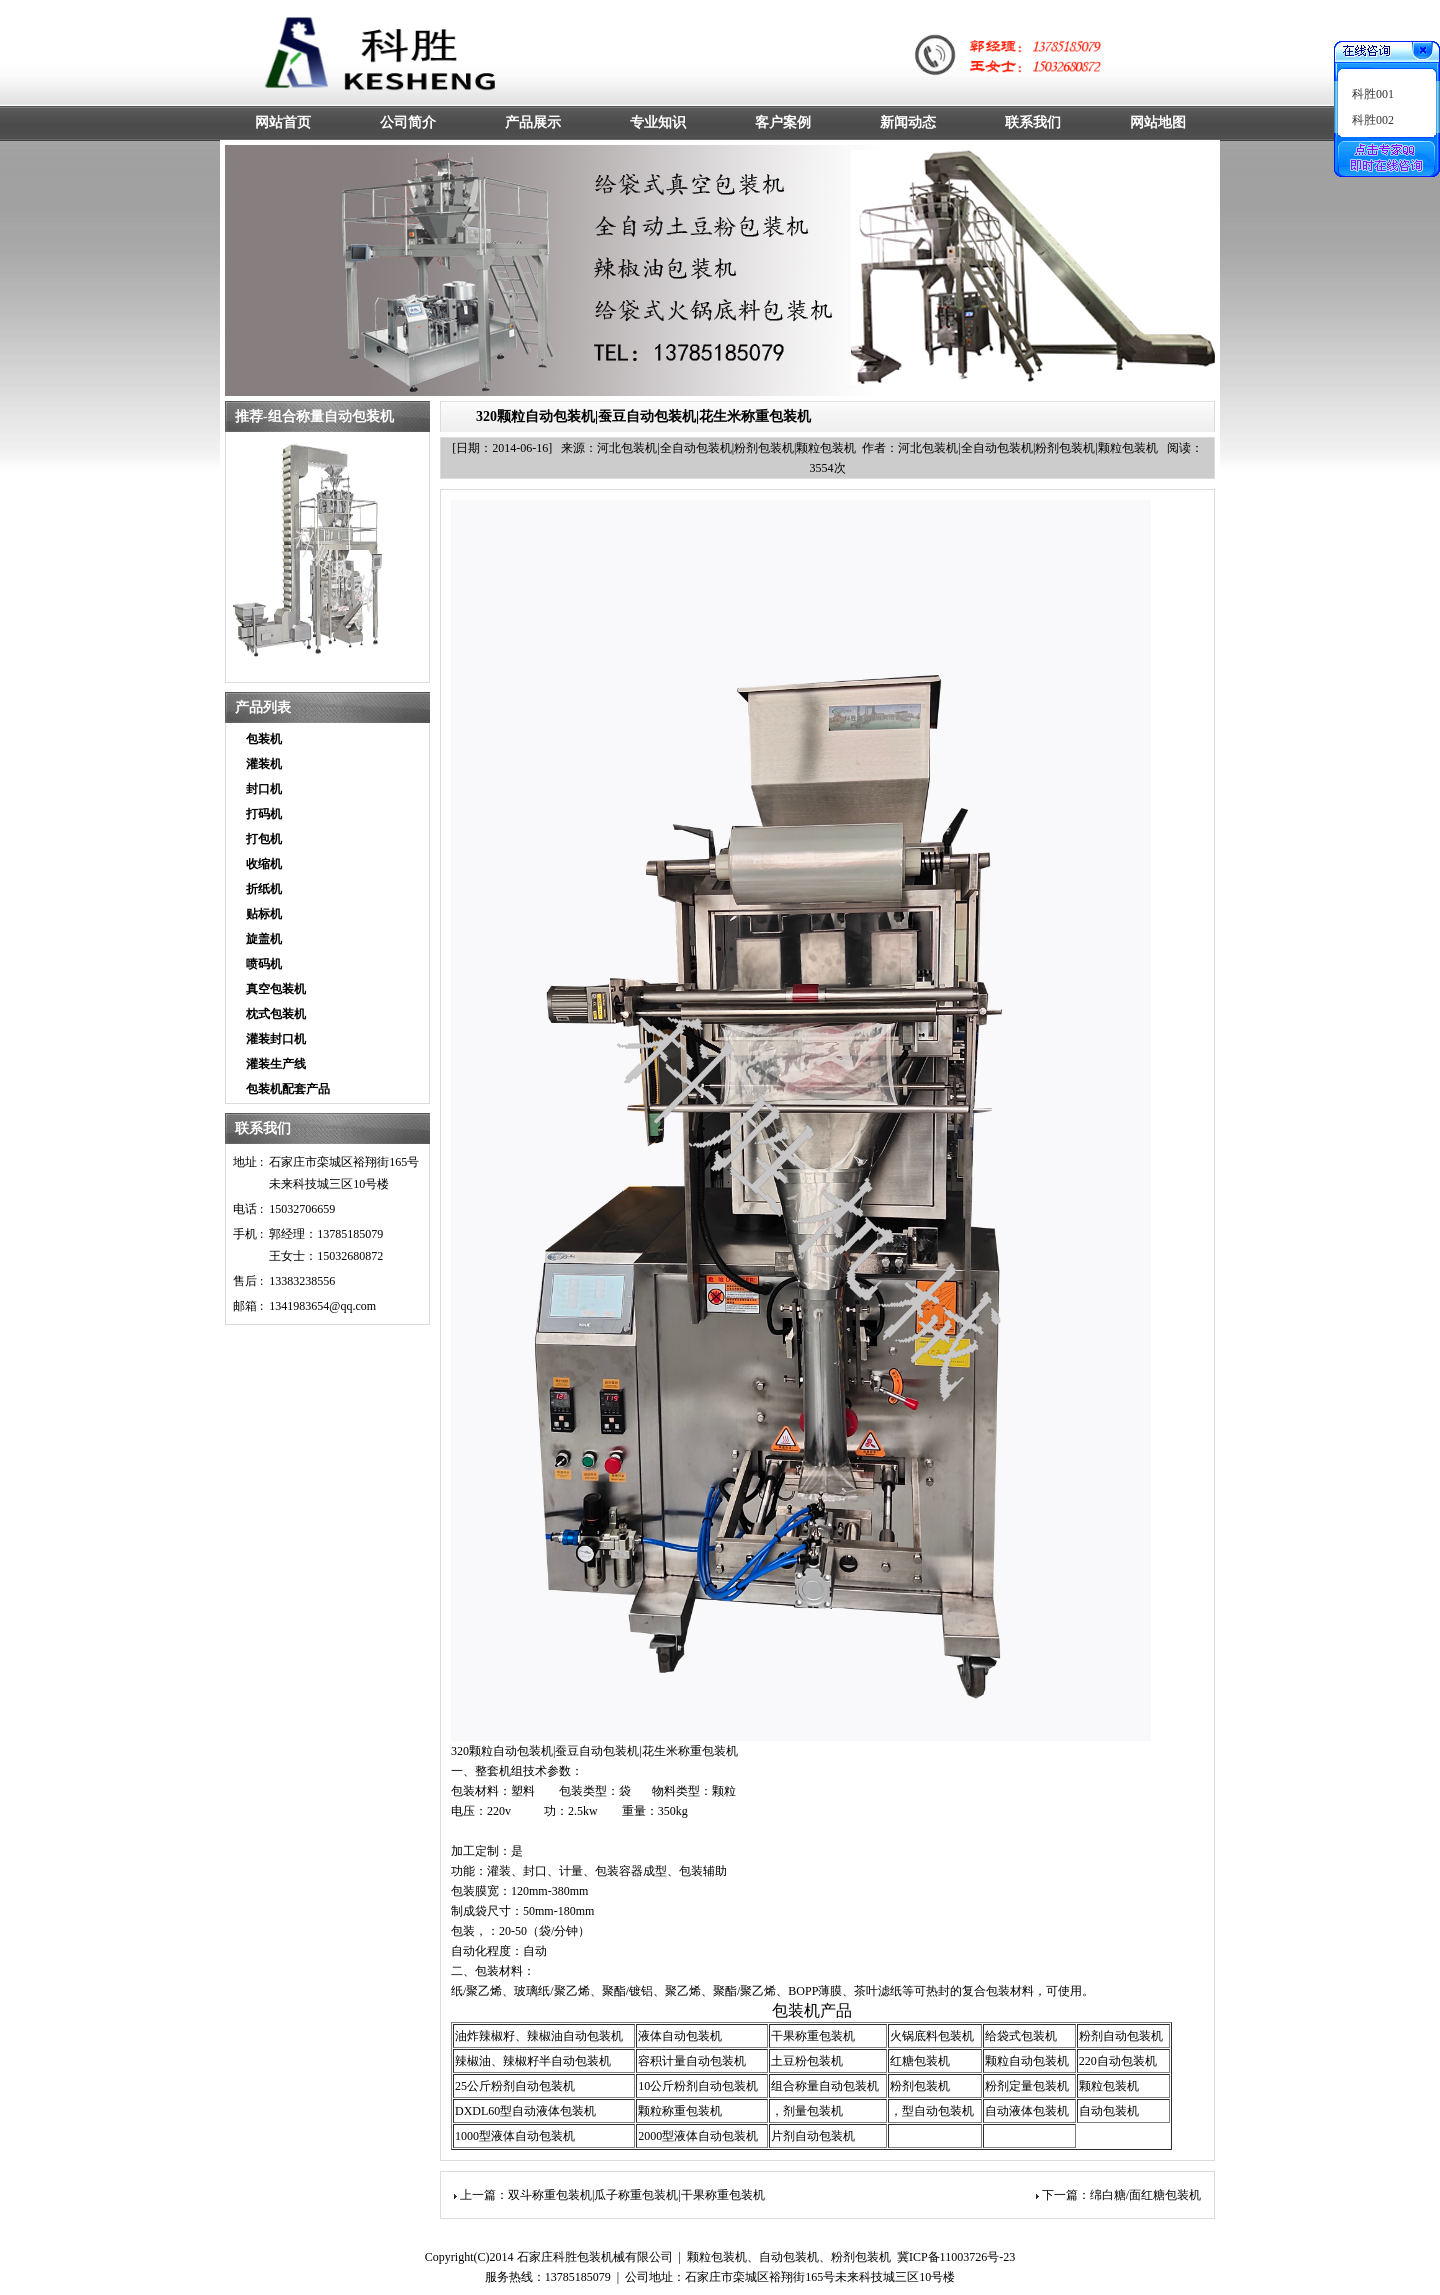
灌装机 (264, 764)
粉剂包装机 (920, 2086)
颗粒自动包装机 (1027, 2061)
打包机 (264, 839)
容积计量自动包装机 (692, 2061)
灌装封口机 (276, 1039)
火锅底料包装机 (932, 2036)
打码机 (264, 814)
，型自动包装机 (932, 2111)
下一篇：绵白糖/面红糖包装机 (1121, 2195)
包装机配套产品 (288, 1089)
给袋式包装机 (1021, 2036)
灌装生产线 (276, 1064)
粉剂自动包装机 (1121, 2036)
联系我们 (263, 1128)
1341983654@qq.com (322, 1306)
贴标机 (264, 914)
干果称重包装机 (813, 2036)
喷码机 (264, 964)
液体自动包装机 (680, 2036)
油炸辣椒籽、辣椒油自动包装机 (539, 2036)
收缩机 (264, 864)
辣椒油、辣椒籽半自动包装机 (533, 2061)
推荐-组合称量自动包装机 (314, 416)
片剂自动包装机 (813, 2136)
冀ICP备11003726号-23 (956, 2257)
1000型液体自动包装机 (515, 2136)
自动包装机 (1109, 2111)
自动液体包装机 (1027, 2111)
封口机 (264, 789)
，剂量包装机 (807, 2111)
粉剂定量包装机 (1027, 2086)
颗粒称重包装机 (680, 2111)
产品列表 (263, 707)
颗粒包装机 (1109, 2086)
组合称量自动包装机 (825, 2086)
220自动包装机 (1118, 2061)
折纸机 (264, 889)
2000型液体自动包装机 (698, 2136)
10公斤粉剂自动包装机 (698, 2086)
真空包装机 (276, 989)
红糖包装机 (920, 2061)
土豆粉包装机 (807, 2061)
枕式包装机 (276, 1014)
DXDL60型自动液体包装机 (525, 2111)
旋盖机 (264, 939)
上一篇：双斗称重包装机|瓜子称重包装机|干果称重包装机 (612, 2195)
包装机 (264, 739)
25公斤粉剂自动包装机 (515, 2086)
